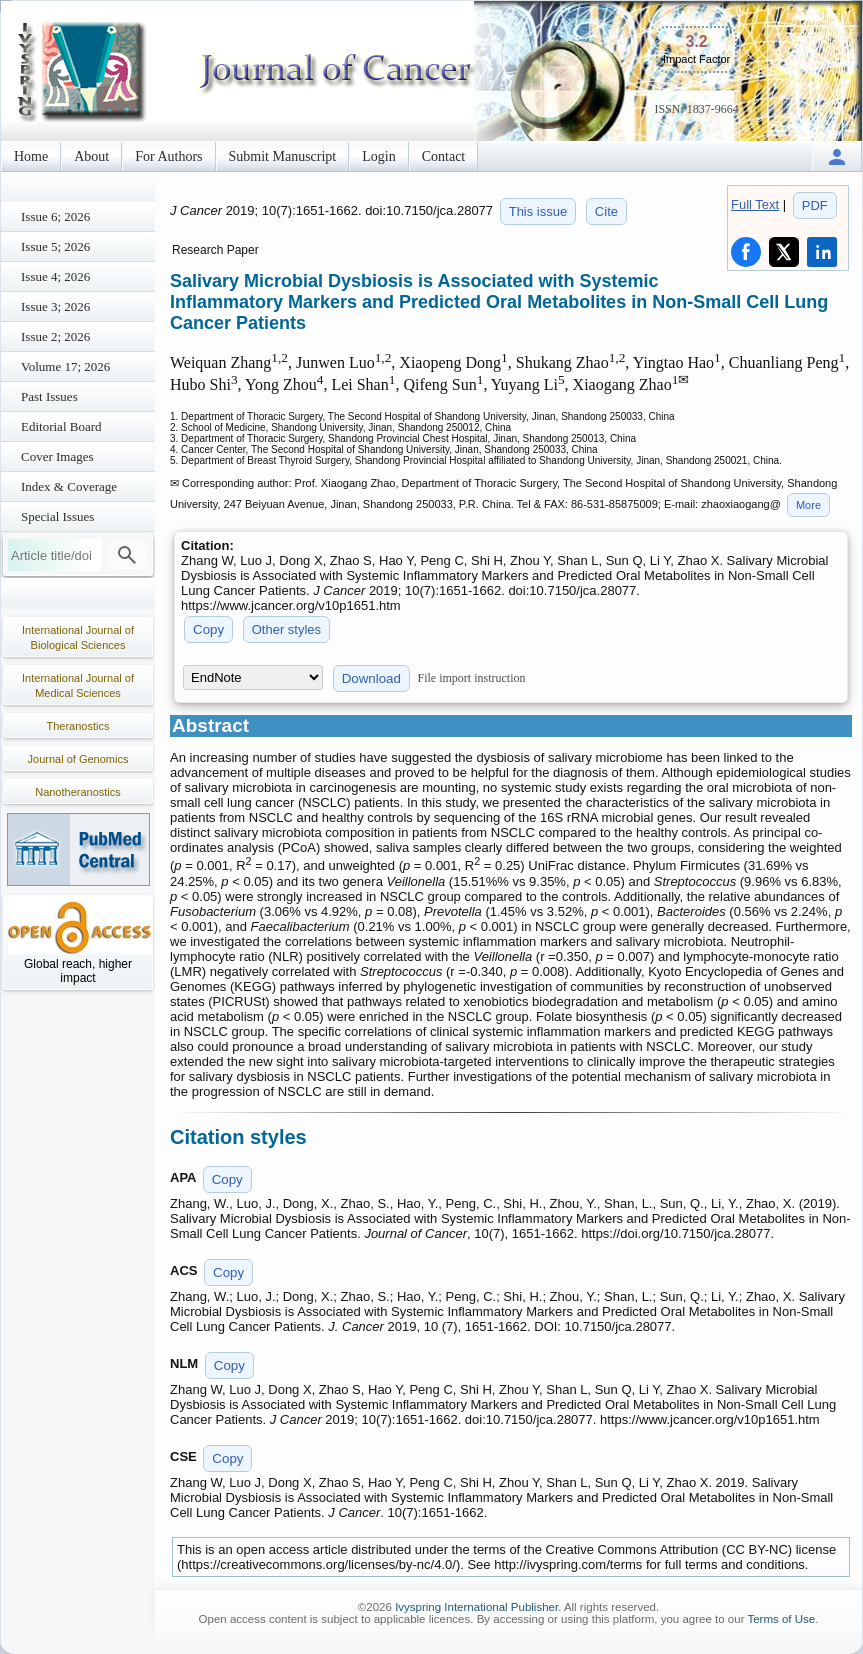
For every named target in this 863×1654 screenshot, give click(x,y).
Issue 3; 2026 (55, 306)
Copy (208, 629)
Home (31, 156)
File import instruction (472, 678)
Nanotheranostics (78, 792)
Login (378, 156)
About (91, 156)
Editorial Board (61, 426)
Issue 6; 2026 (55, 216)
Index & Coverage (69, 486)
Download (371, 678)
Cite (606, 211)
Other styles (286, 629)
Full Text (755, 204)
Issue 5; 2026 (55, 246)
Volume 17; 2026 (65, 366)
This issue (538, 211)
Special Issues (57, 516)
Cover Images (57, 456)
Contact (444, 156)
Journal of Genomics (78, 759)
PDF (815, 205)
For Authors (168, 156)
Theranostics (78, 726)
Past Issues (49, 396)
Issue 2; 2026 (55, 336)
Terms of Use (781, 1619)
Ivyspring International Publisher (476, 1607)
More (808, 505)
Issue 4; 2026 (55, 276)
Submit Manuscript (283, 156)
